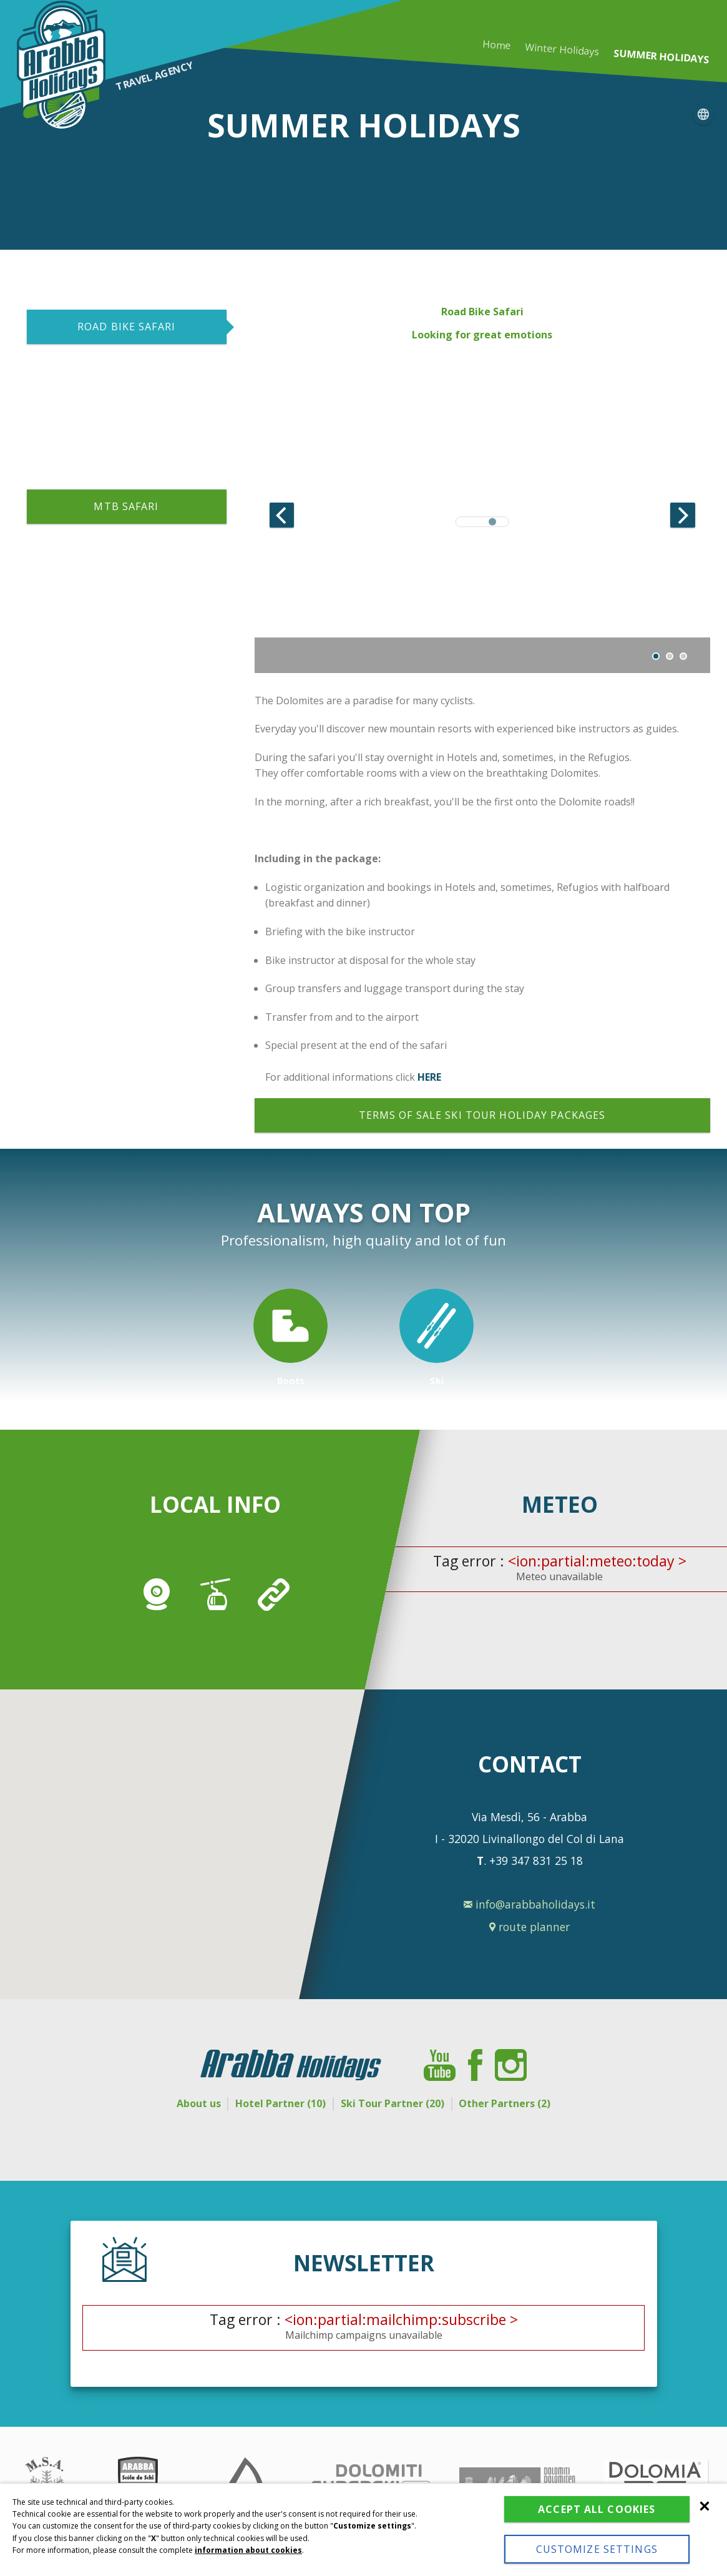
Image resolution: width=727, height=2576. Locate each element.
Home (496, 44)
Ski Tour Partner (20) (398, 2103)
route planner (529, 1926)
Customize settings (597, 2549)
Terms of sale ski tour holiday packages (482, 1115)
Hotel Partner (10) (275, 2103)
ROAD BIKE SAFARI (126, 326)
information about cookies (248, 2550)
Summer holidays (661, 56)
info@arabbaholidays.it (529, 1904)
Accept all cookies (596, 2509)
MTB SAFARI (126, 506)
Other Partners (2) (522, 2103)
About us (181, 2103)
